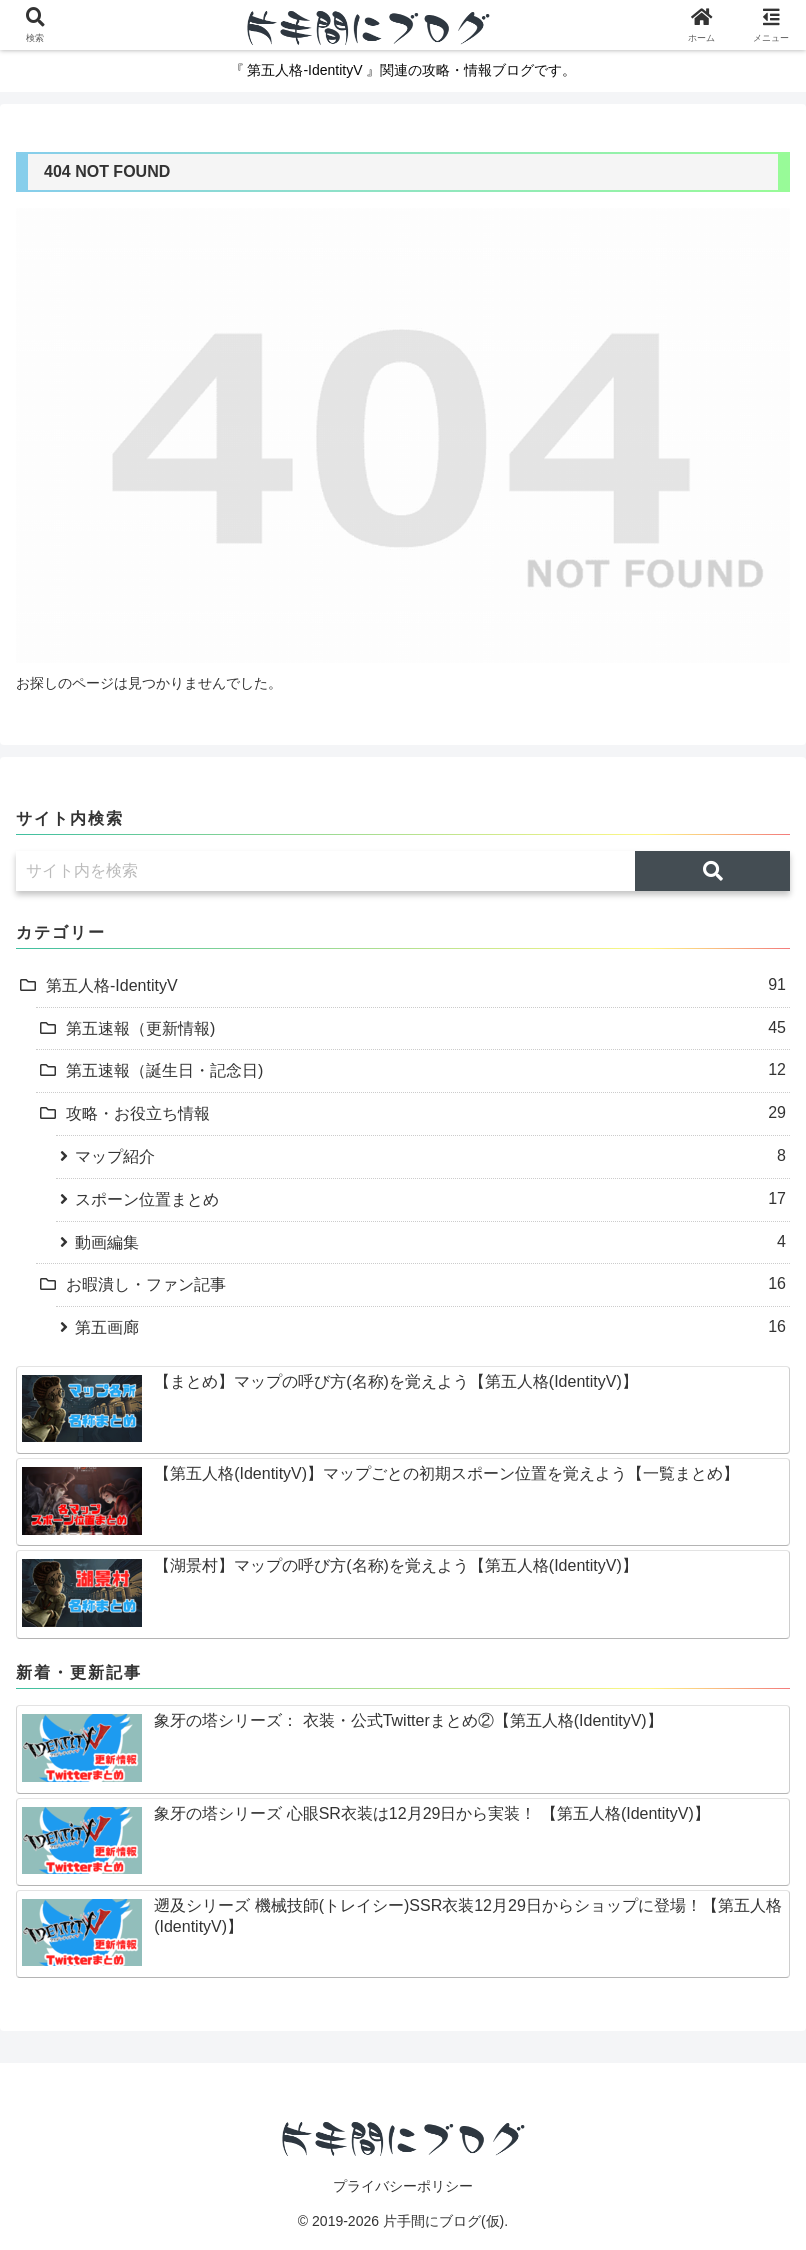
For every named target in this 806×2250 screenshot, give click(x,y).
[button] (712, 871)
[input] (325, 871)
